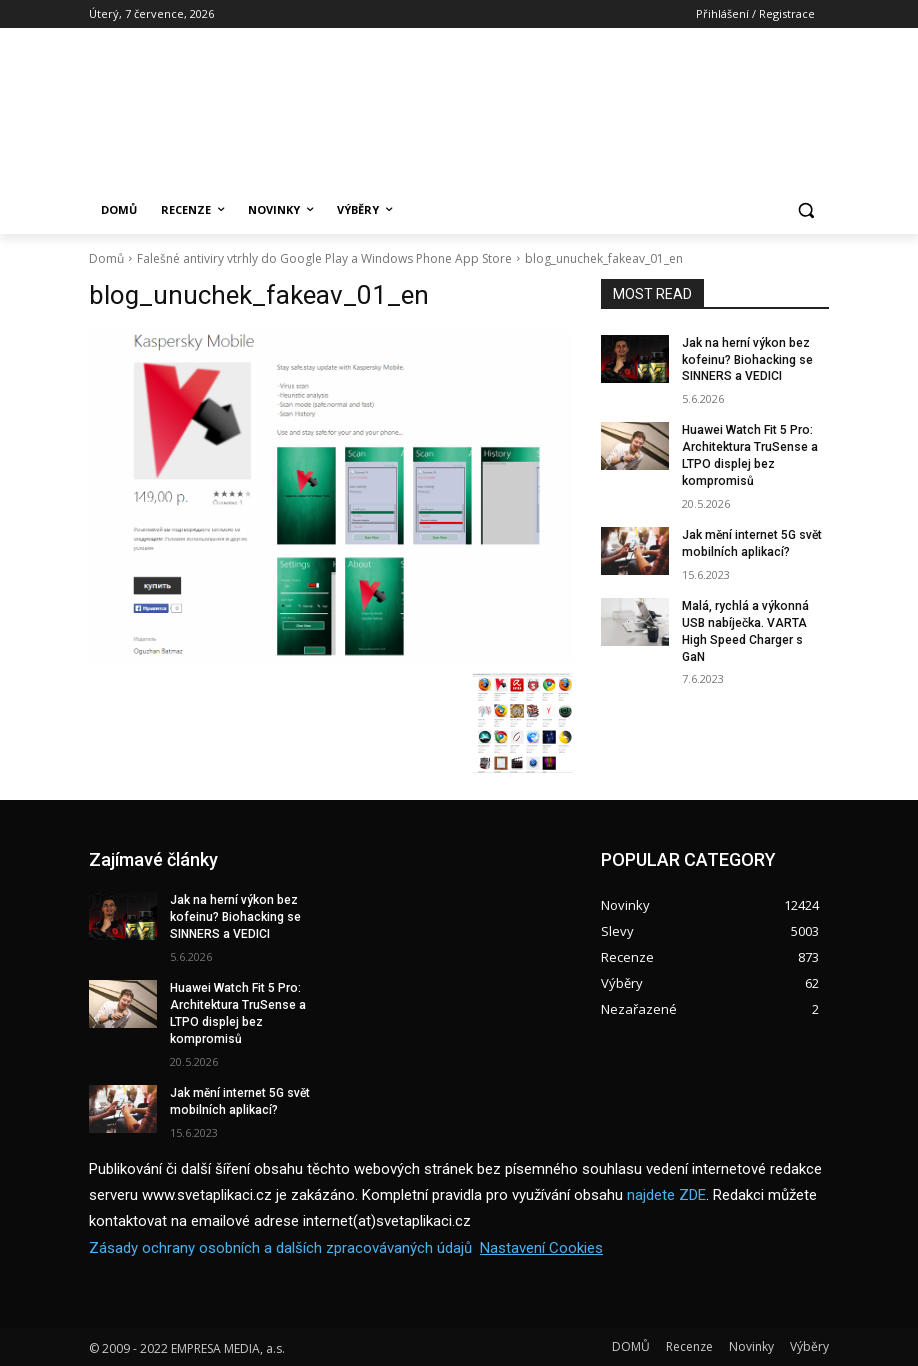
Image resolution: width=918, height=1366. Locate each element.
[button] (805, 210)
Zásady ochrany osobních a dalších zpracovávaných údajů (280, 1246)
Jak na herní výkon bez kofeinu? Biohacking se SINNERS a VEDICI (746, 360)
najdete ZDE (666, 1194)
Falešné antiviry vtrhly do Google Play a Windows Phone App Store (324, 258)
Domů (106, 258)
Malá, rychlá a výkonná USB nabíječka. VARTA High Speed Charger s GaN (745, 630)
